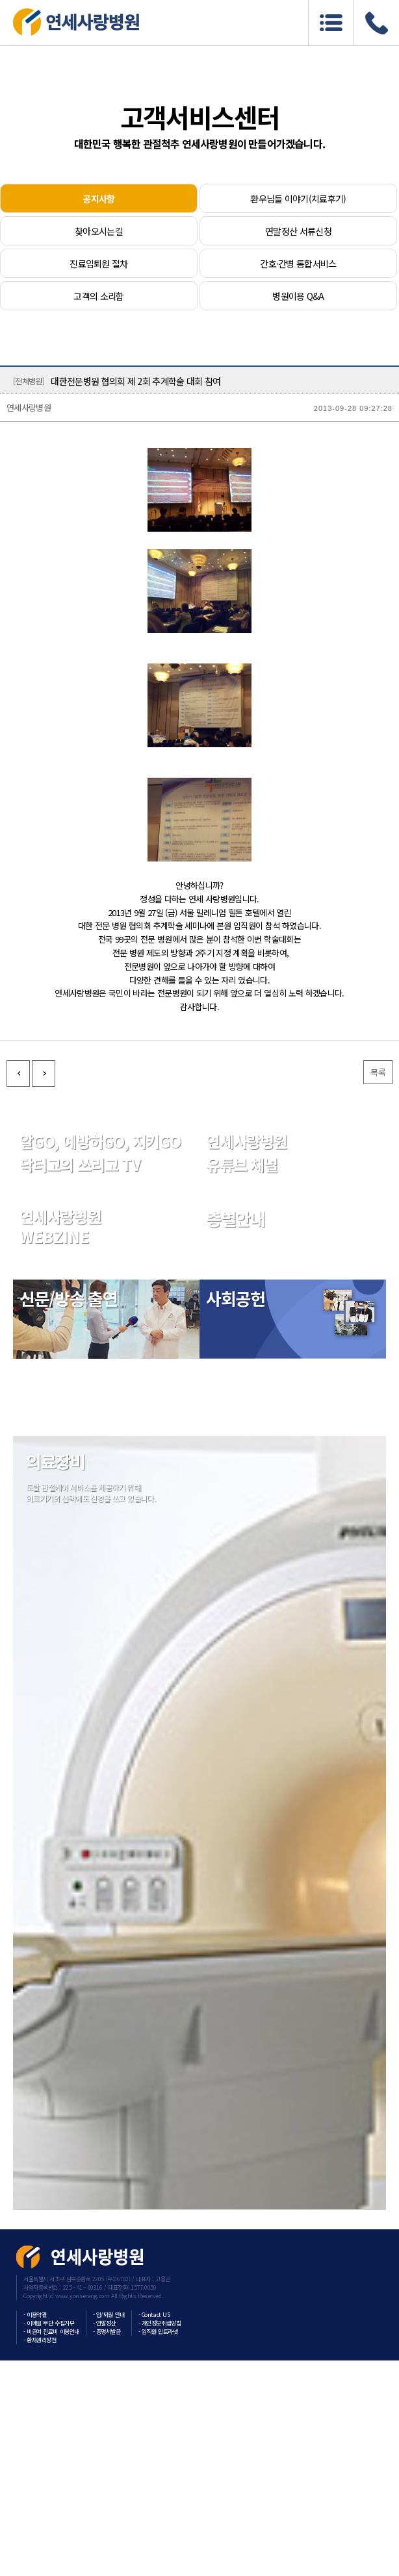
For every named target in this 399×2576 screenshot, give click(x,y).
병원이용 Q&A (298, 296)
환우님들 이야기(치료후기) (298, 198)
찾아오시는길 (99, 231)
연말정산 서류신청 (298, 231)
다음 (43, 1985)
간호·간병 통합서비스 (298, 263)
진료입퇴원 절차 (98, 263)
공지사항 (98, 198)
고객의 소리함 (98, 296)
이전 (18, 1985)
